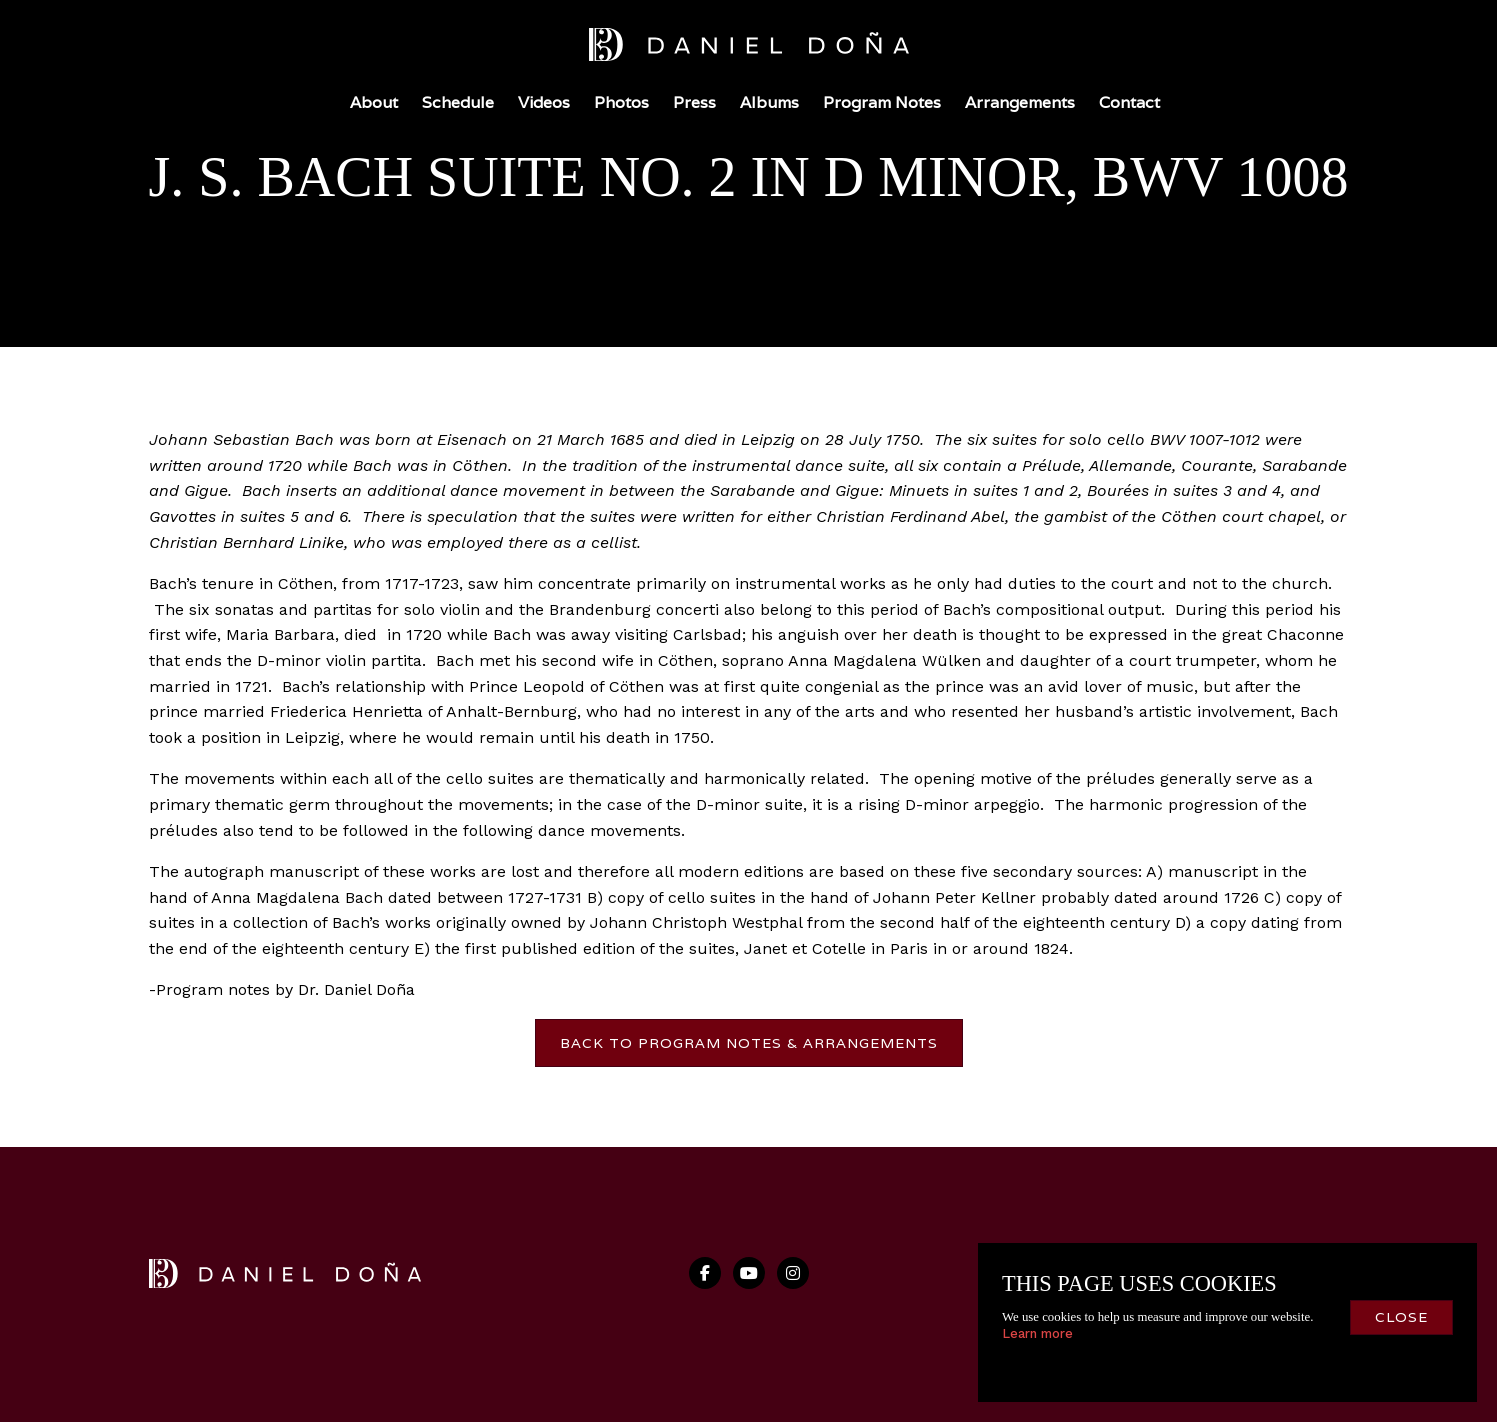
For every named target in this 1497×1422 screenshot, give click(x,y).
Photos (621, 102)
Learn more (1037, 1333)
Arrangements (1020, 102)
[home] (749, 48)
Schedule (458, 102)
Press (694, 102)
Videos (544, 102)
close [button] (1401, 1317)
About (374, 102)
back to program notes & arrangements (749, 1043)
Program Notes (882, 102)
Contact (1129, 102)
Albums (769, 102)
